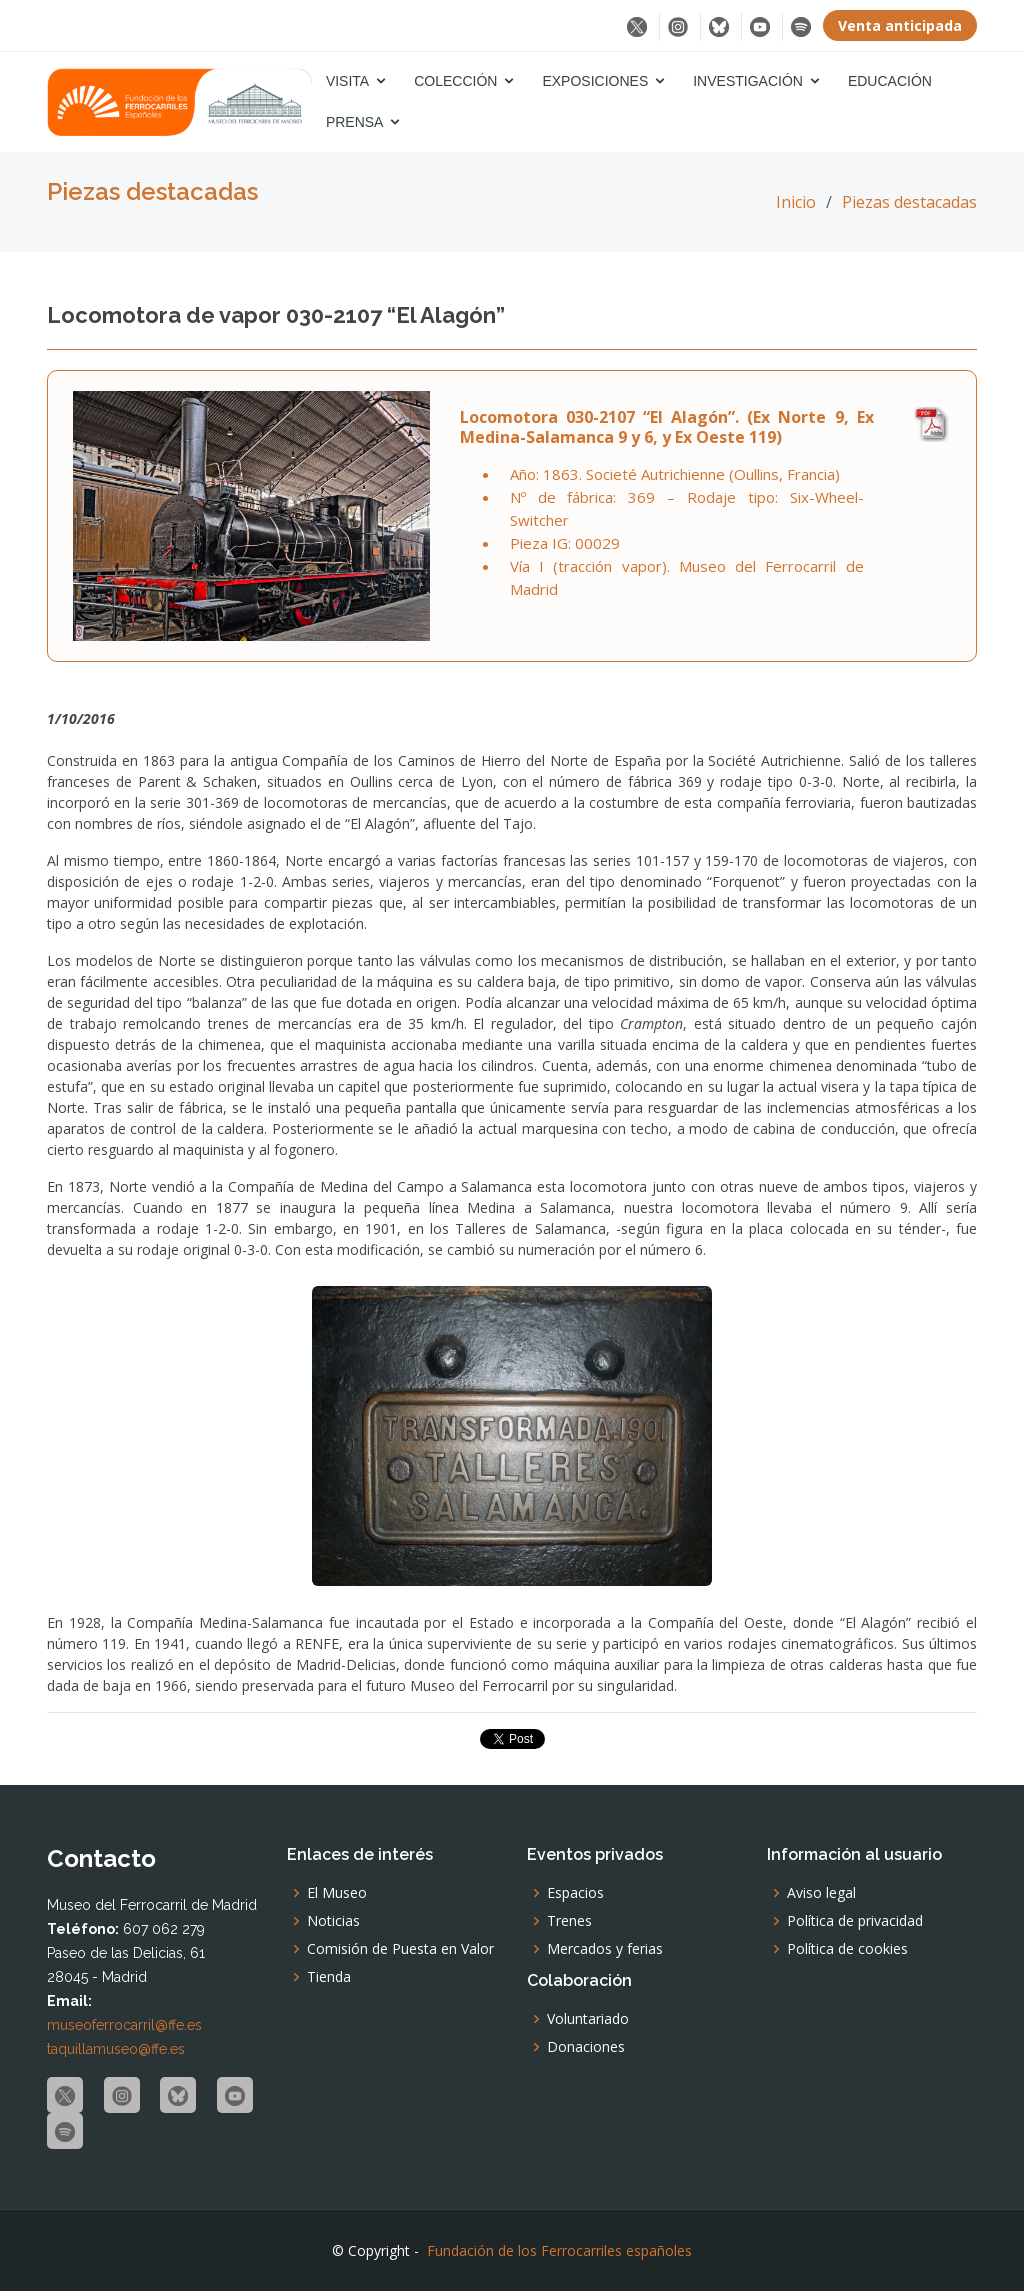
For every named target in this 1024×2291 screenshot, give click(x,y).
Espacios (575, 1893)
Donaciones (586, 2047)
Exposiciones (595, 81)
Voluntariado (588, 2019)
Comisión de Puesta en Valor (400, 1949)
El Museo (337, 1893)
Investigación (748, 81)
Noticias (333, 1921)
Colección (455, 81)
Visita (347, 81)
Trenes (569, 1921)
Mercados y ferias (605, 1949)
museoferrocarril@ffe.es (124, 2025)
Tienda (329, 1977)
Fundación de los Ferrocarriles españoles (559, 2250)
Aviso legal (821, 1893)
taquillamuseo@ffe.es (116, 2049)
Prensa (355, 122)
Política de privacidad (855, 1921)
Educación (890, 81)
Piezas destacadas (909, 202)
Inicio (796, 202)
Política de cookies (847, 1949)
